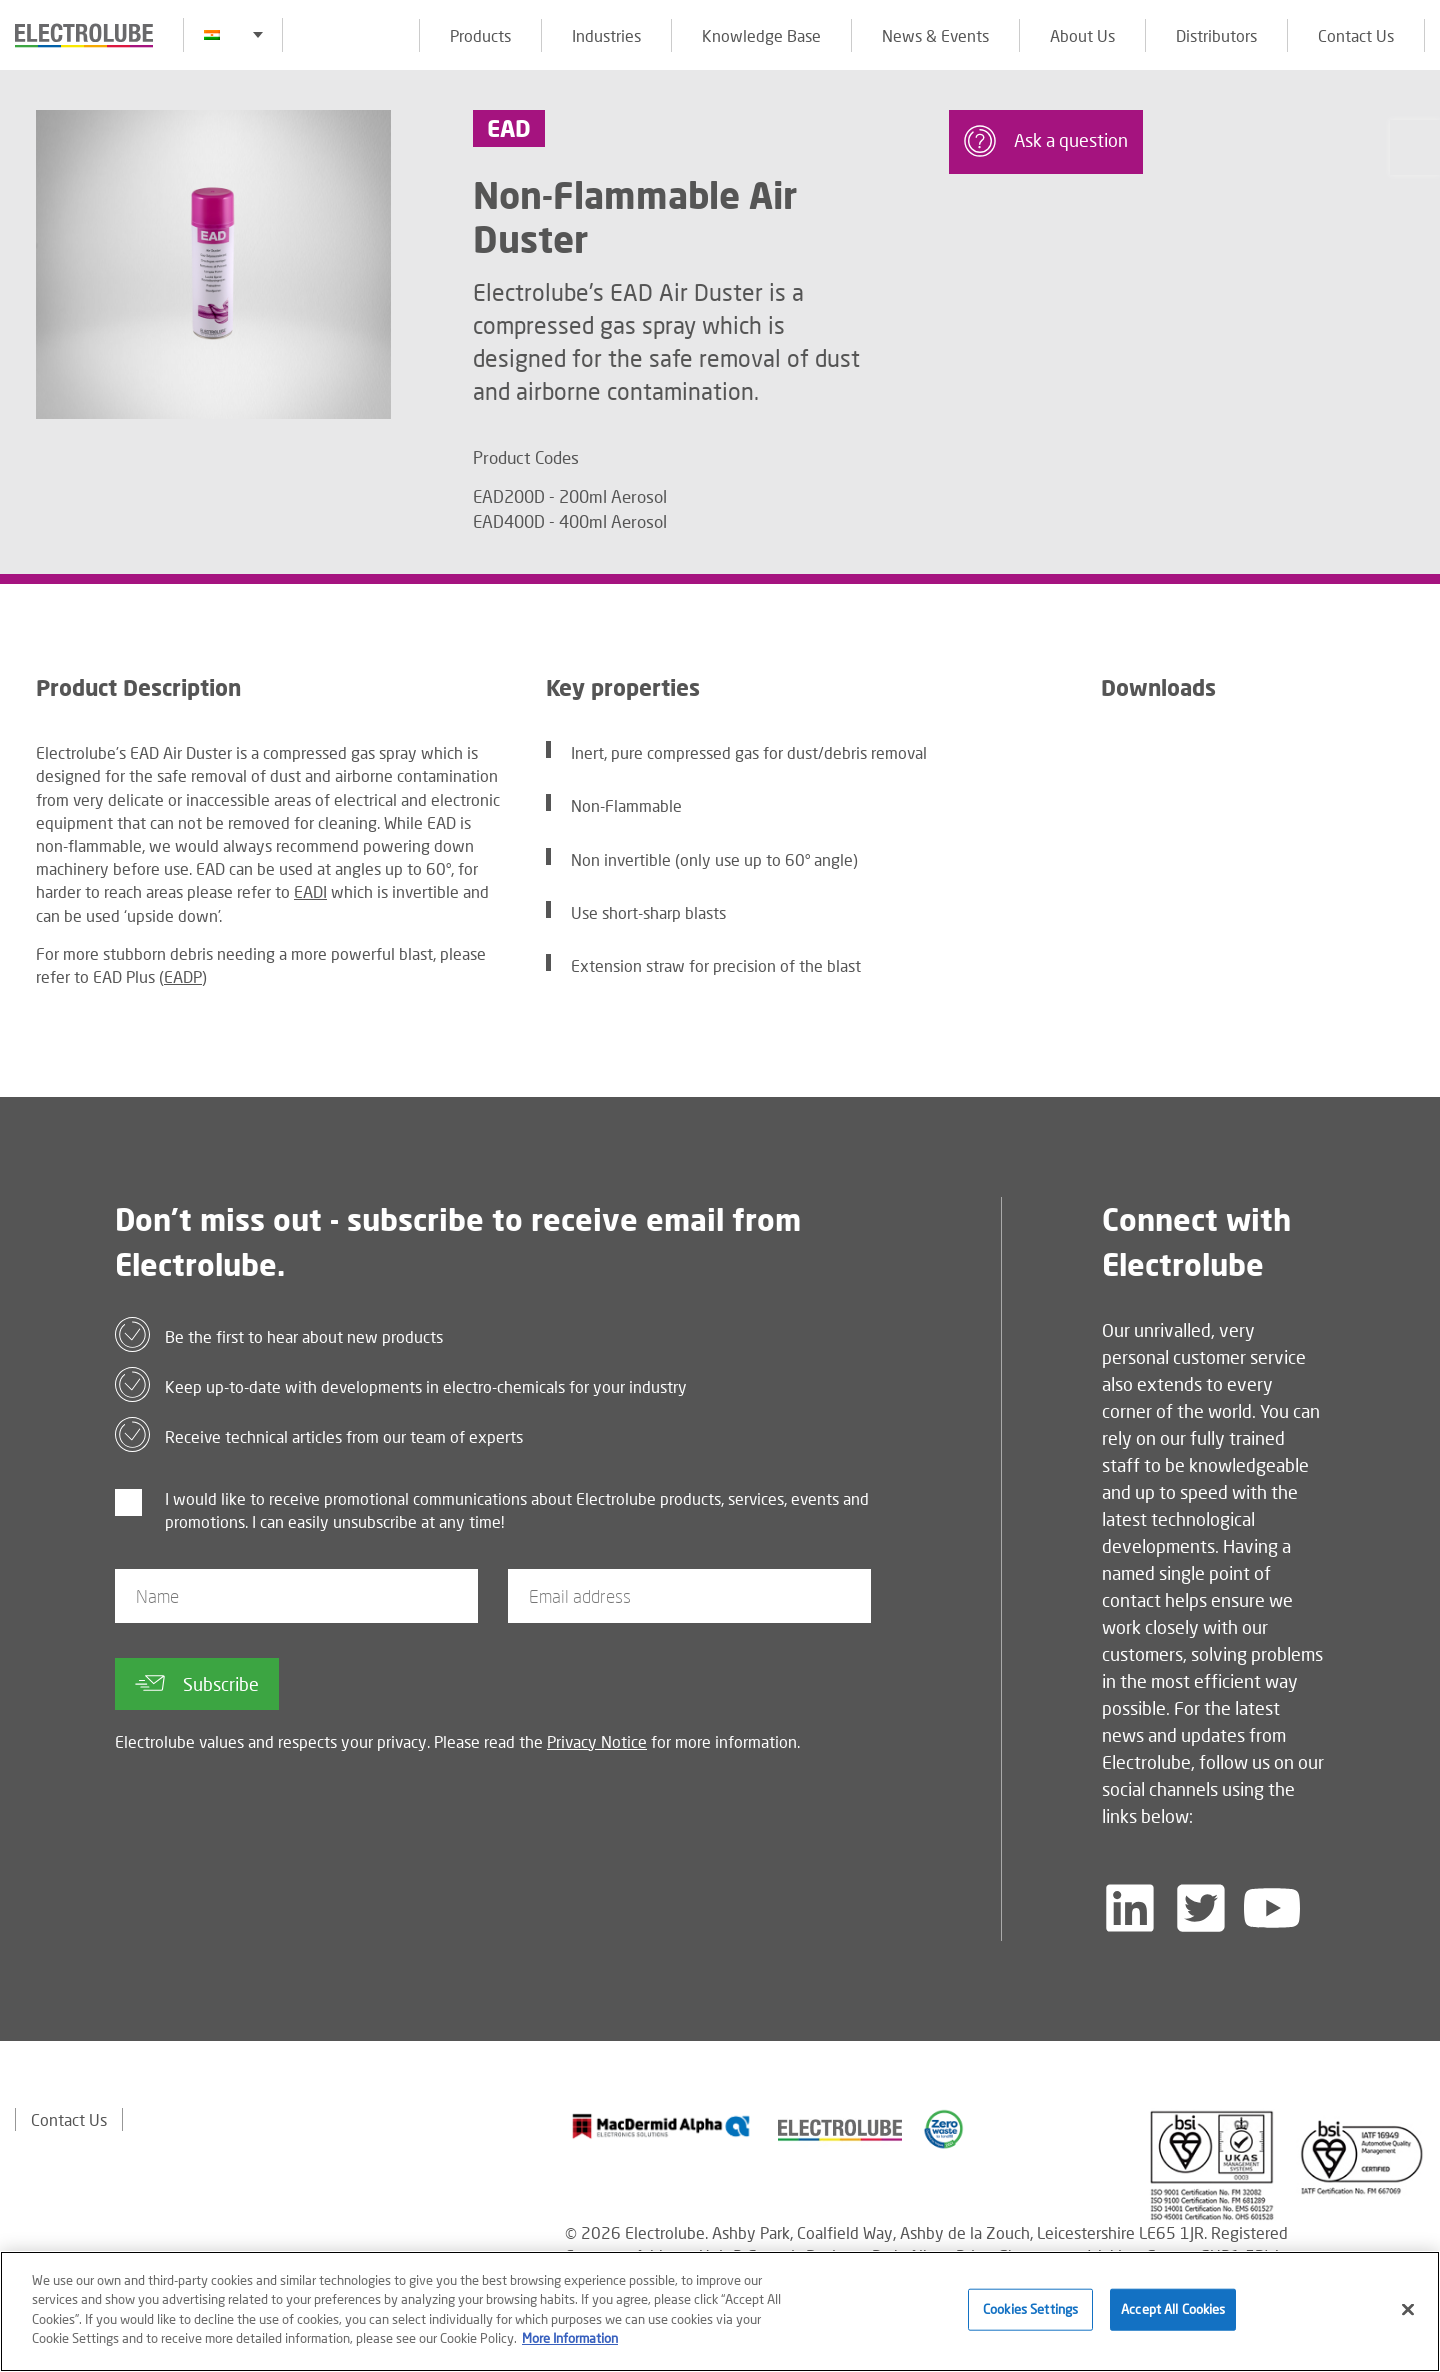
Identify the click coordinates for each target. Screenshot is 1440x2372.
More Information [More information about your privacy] (570, 2341)
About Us (1082, 35)
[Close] (1408, 2312)
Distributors (1216, 35)
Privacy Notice (597, 1741)
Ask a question (1046, 141)
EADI (310, 891)
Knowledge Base (761, 35)
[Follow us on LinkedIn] (1130, 1908)
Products (480, 35)
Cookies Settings (1030, 2311)
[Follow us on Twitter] (1201, 1908)
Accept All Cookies (1173, 2311)
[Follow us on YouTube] (1272, 1908)
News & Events (935, 35)
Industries (606, 35)
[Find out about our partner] (661, 2126)
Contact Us (1356, 35)
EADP (183, 976)
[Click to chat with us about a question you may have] (1415, 147)
